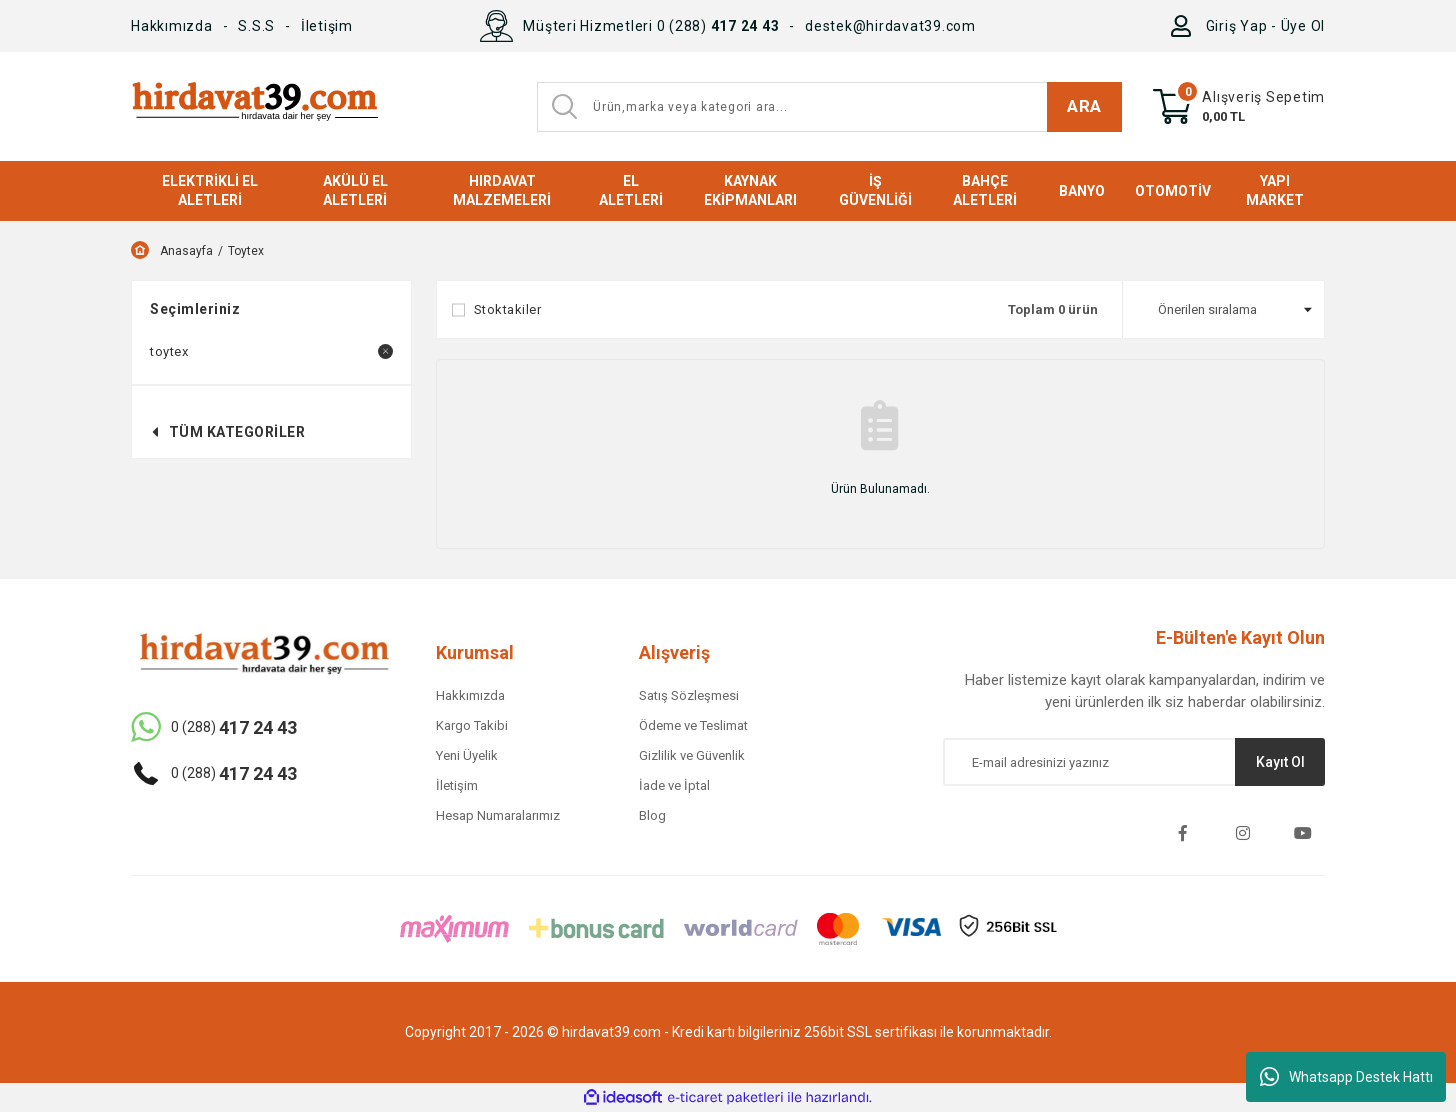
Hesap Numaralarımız (498, 815)
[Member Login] (1185, 26)
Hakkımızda (172, 26)
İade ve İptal (674, 785)
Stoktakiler (508, 309)
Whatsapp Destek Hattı (1346, 1077)
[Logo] (254, 106)
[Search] (829, 107)
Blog (652, 815)
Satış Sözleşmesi (689, 695)
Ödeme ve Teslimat (693, 725)
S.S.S (256, 26)
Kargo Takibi (472, 725)
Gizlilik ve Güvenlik (692, 755)
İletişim (327, 26)
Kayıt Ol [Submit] (1280, 762)
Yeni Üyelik (467, 755)
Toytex (246, 251)
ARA (1084, 106)
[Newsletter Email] (1134, 762)
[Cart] (1239, 107)
